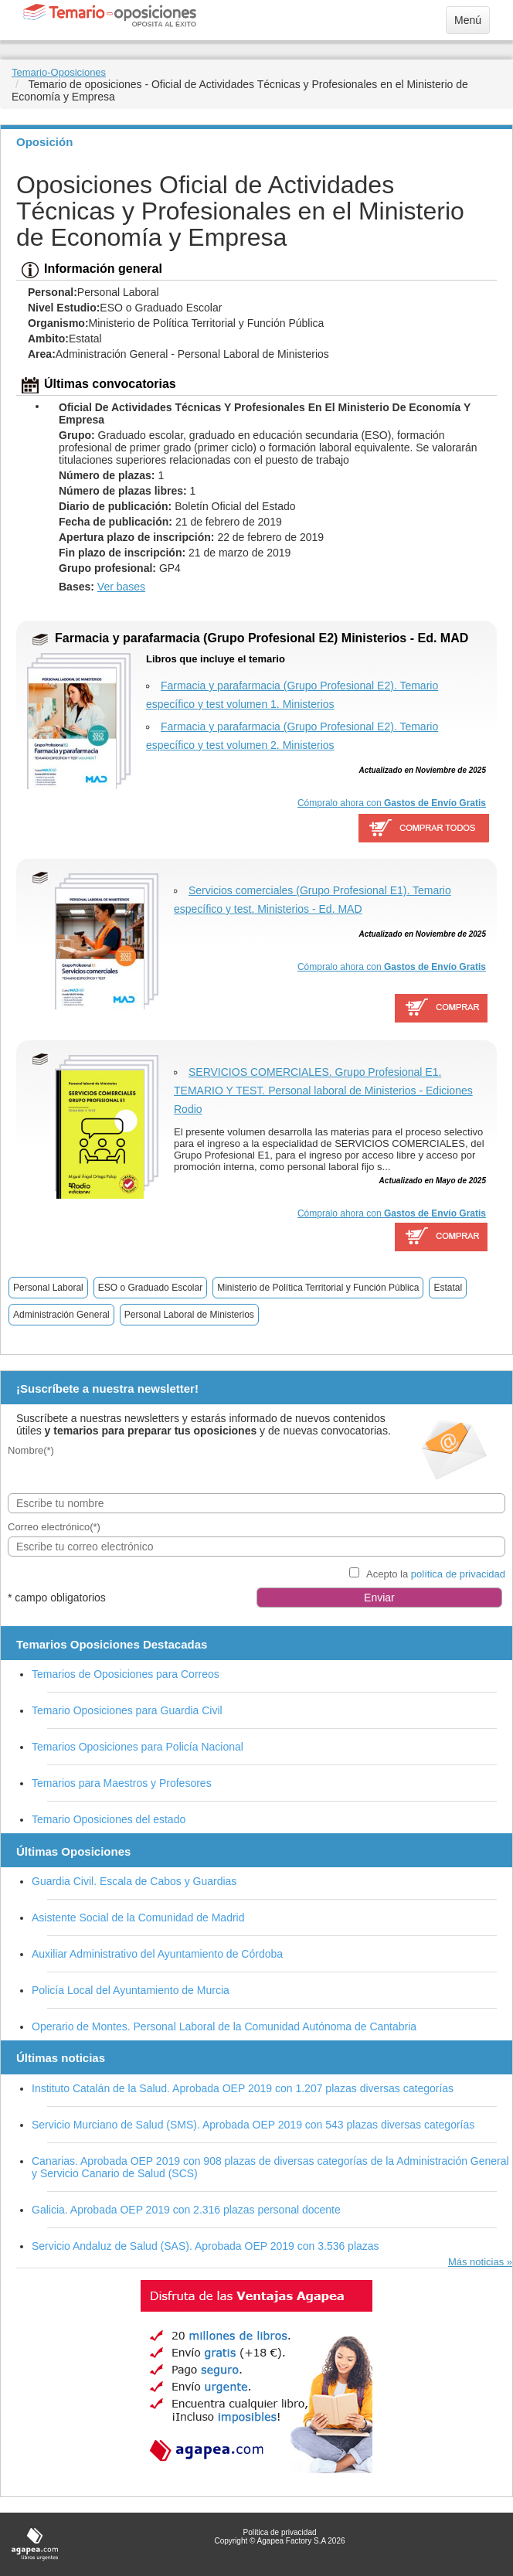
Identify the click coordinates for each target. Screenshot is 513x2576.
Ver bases (121, 586)
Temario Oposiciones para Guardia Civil (127, 1710)
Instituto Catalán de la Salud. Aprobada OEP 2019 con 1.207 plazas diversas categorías (243, 2088)
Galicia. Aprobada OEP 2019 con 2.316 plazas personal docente (186, 2209)
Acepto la (435, 1574)
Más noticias (476, 2262)
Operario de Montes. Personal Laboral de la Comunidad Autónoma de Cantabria (224, 2026)
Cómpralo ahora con (391, 803)
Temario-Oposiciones (59, 72)
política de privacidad (458, 1574)
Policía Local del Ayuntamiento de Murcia (130, 1990)
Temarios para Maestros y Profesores (122, 1783)
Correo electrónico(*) (54, 1527)
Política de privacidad (279, 2532)
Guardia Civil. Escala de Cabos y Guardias (134, 1881)
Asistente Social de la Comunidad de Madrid (138, 1917)
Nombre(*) (31, 1450)
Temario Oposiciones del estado (108, 1819)
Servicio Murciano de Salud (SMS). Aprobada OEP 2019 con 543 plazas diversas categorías (253, 2124)
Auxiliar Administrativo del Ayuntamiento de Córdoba (157, 1954)
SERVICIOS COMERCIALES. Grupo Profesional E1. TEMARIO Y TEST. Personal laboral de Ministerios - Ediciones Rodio (323, 1090)
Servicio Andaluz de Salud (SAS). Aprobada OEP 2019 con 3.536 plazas (205, 2246)
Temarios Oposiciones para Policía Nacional (137, 1747)
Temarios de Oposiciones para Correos (125, 1674)
